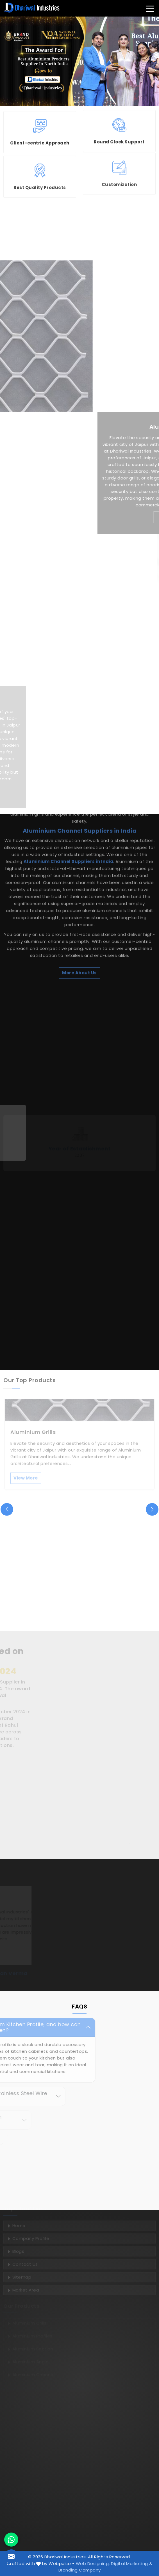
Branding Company (79, 2570)
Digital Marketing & (132, 2563)
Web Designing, (93, 2563)
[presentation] (7, 1509)
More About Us (79, 832)
